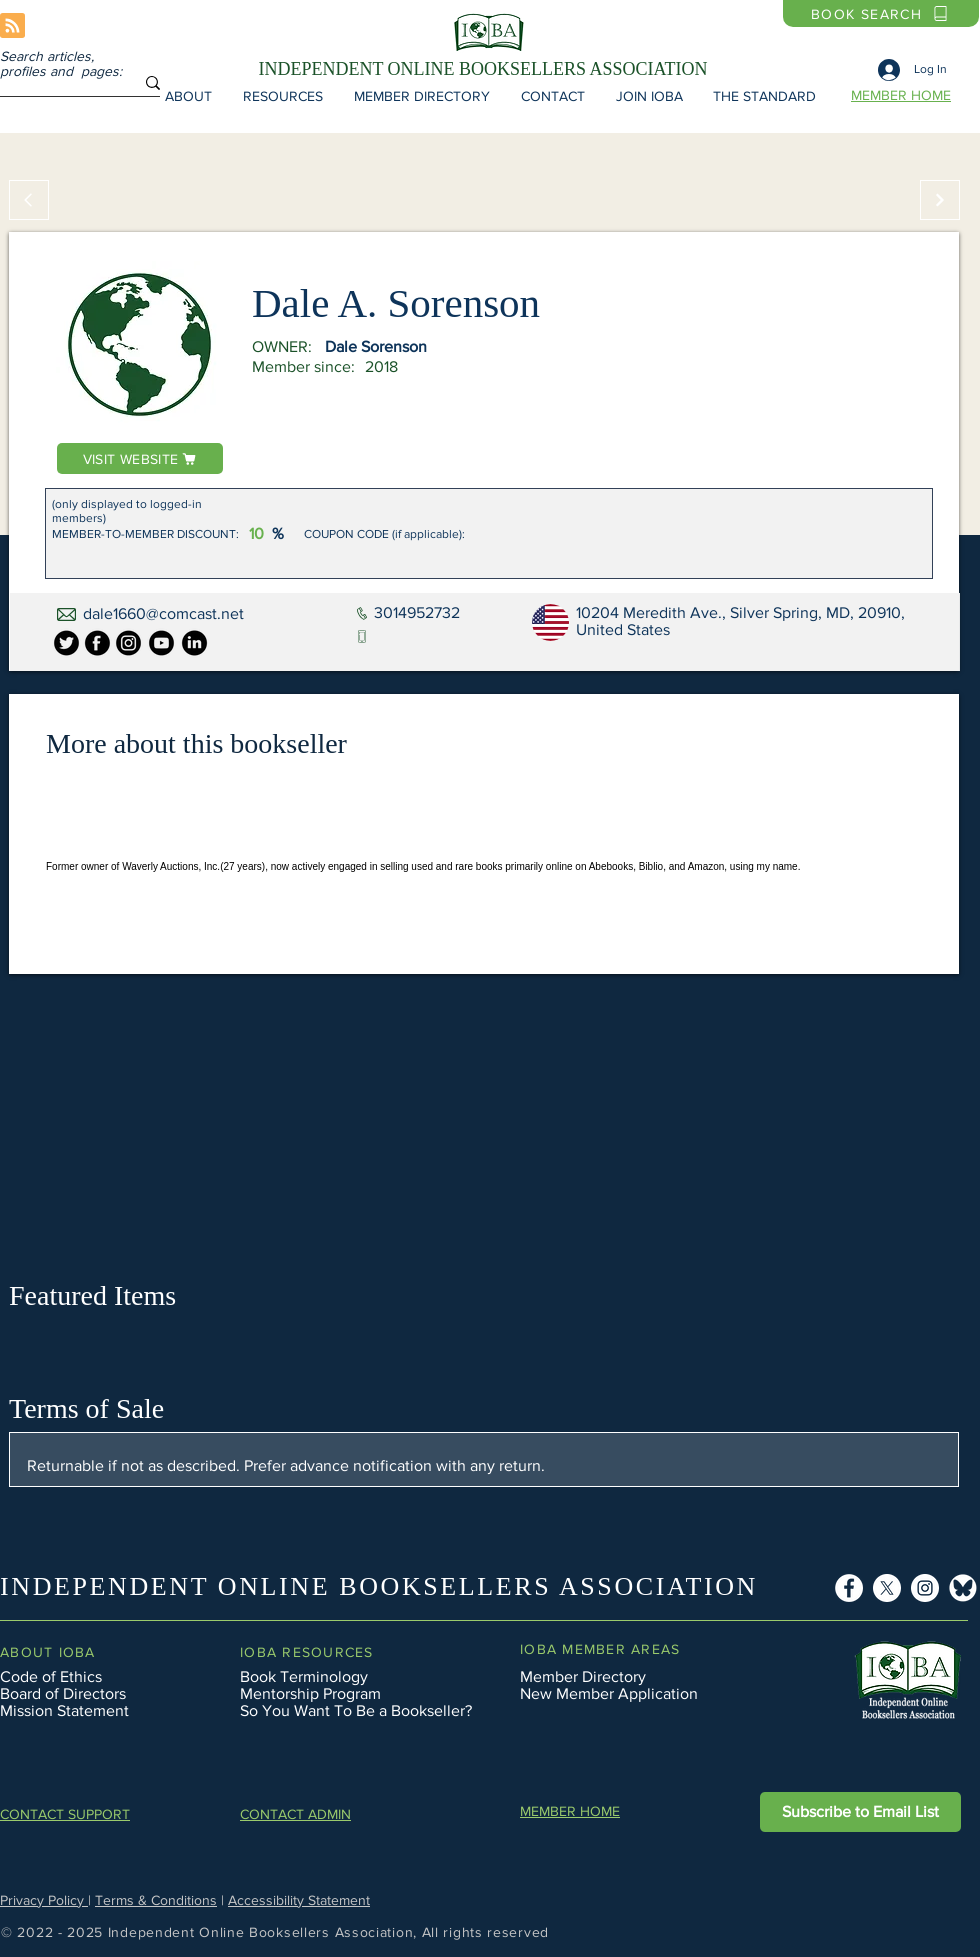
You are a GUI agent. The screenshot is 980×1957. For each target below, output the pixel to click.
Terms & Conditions (156, 1900)
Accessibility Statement (299, 1900)
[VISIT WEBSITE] (140, 458)
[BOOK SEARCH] (881, 13)
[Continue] (940, 200)
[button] (188, 96)
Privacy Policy (44, 1900)
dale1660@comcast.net (163, 613)
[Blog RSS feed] (12, 26)
